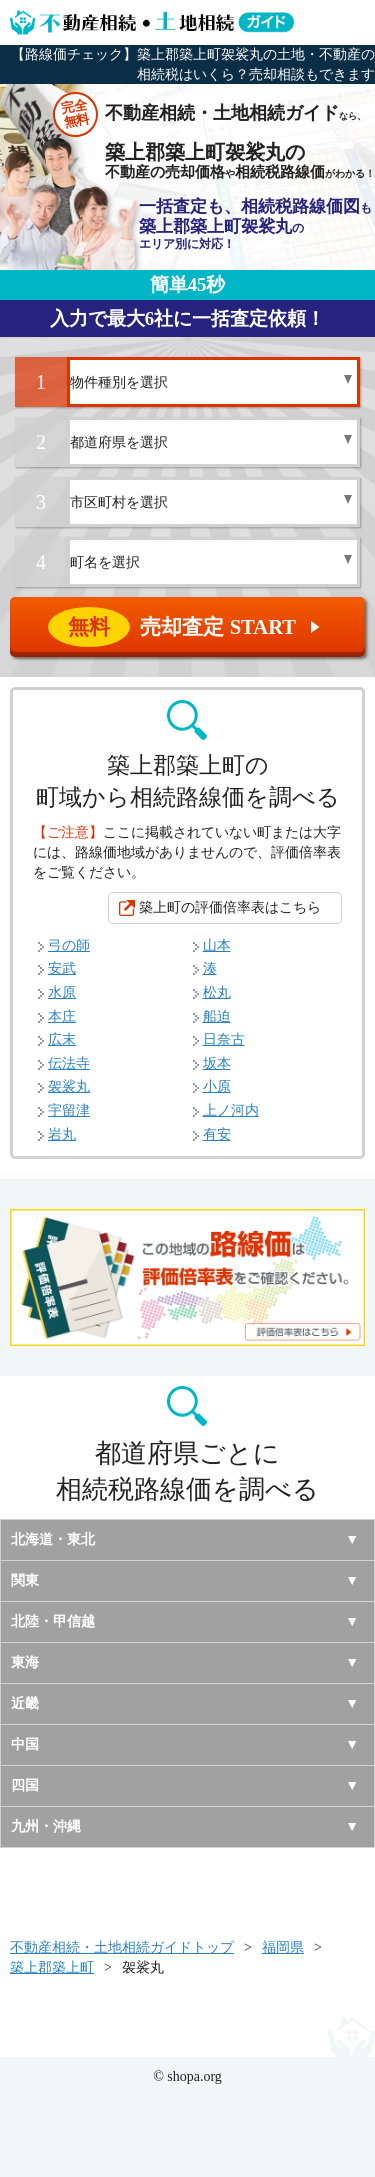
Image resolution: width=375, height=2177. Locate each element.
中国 (25, 1744)
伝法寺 (69, 1063)
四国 (25, 1785)
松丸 (217, 992)
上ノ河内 (231, 1110)
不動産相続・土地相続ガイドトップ (122, 1947)
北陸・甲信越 (53, 1621)
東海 (25, 1662)
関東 (25, 1580)
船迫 (217, 1016)
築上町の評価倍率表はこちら (230, 907)
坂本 (217, 1063)
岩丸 (62, 1134)
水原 (62, 992)
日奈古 (224, 1039)
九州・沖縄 (46, 1826)
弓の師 (69, 945)
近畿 (25, 1703)
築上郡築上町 (52, 1967)
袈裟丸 (69, 1086)
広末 (62, 1039)
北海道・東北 (53, 1539)
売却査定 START (189, 627)
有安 (217, 1134)
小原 (217, 1086)
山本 (217, 945)
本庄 (62, 1016)
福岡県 (283, 1947)
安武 (62, 968)
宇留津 (69, 1110)
